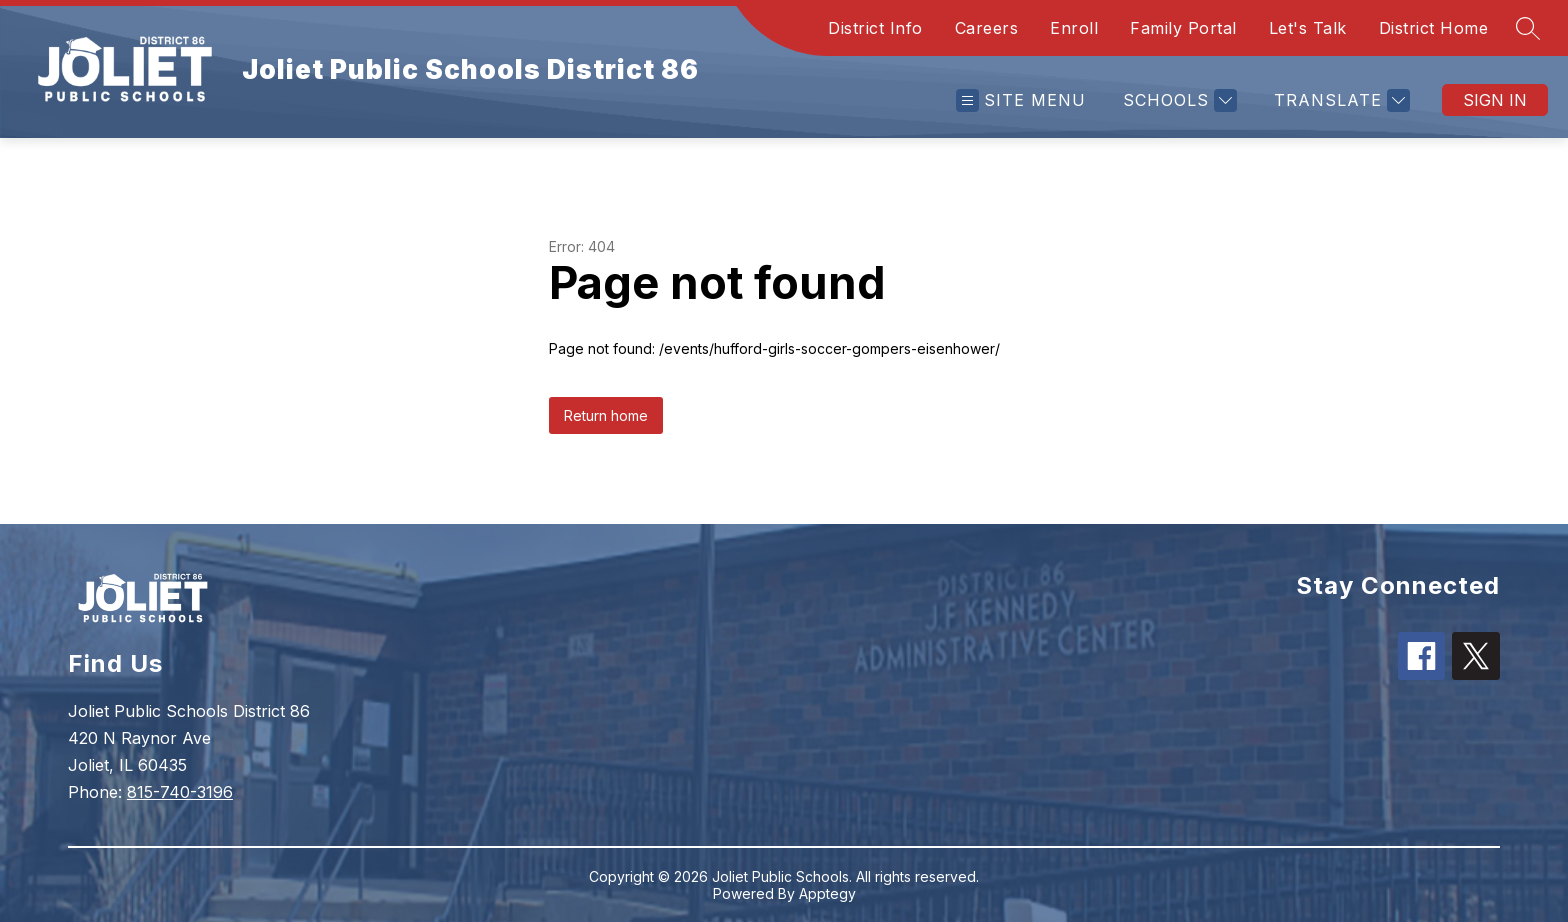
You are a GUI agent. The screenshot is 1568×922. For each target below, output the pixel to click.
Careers (987, 28)
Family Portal (1183, 28)
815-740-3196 (180, 792)
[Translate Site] (1339, 100)
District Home (1434, 28)
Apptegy (827, 893)
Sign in (1495, 100)
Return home (606, 415)
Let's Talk (1308, 28)
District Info (875, 28)
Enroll (1074, 28)
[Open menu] (1021, 100)
